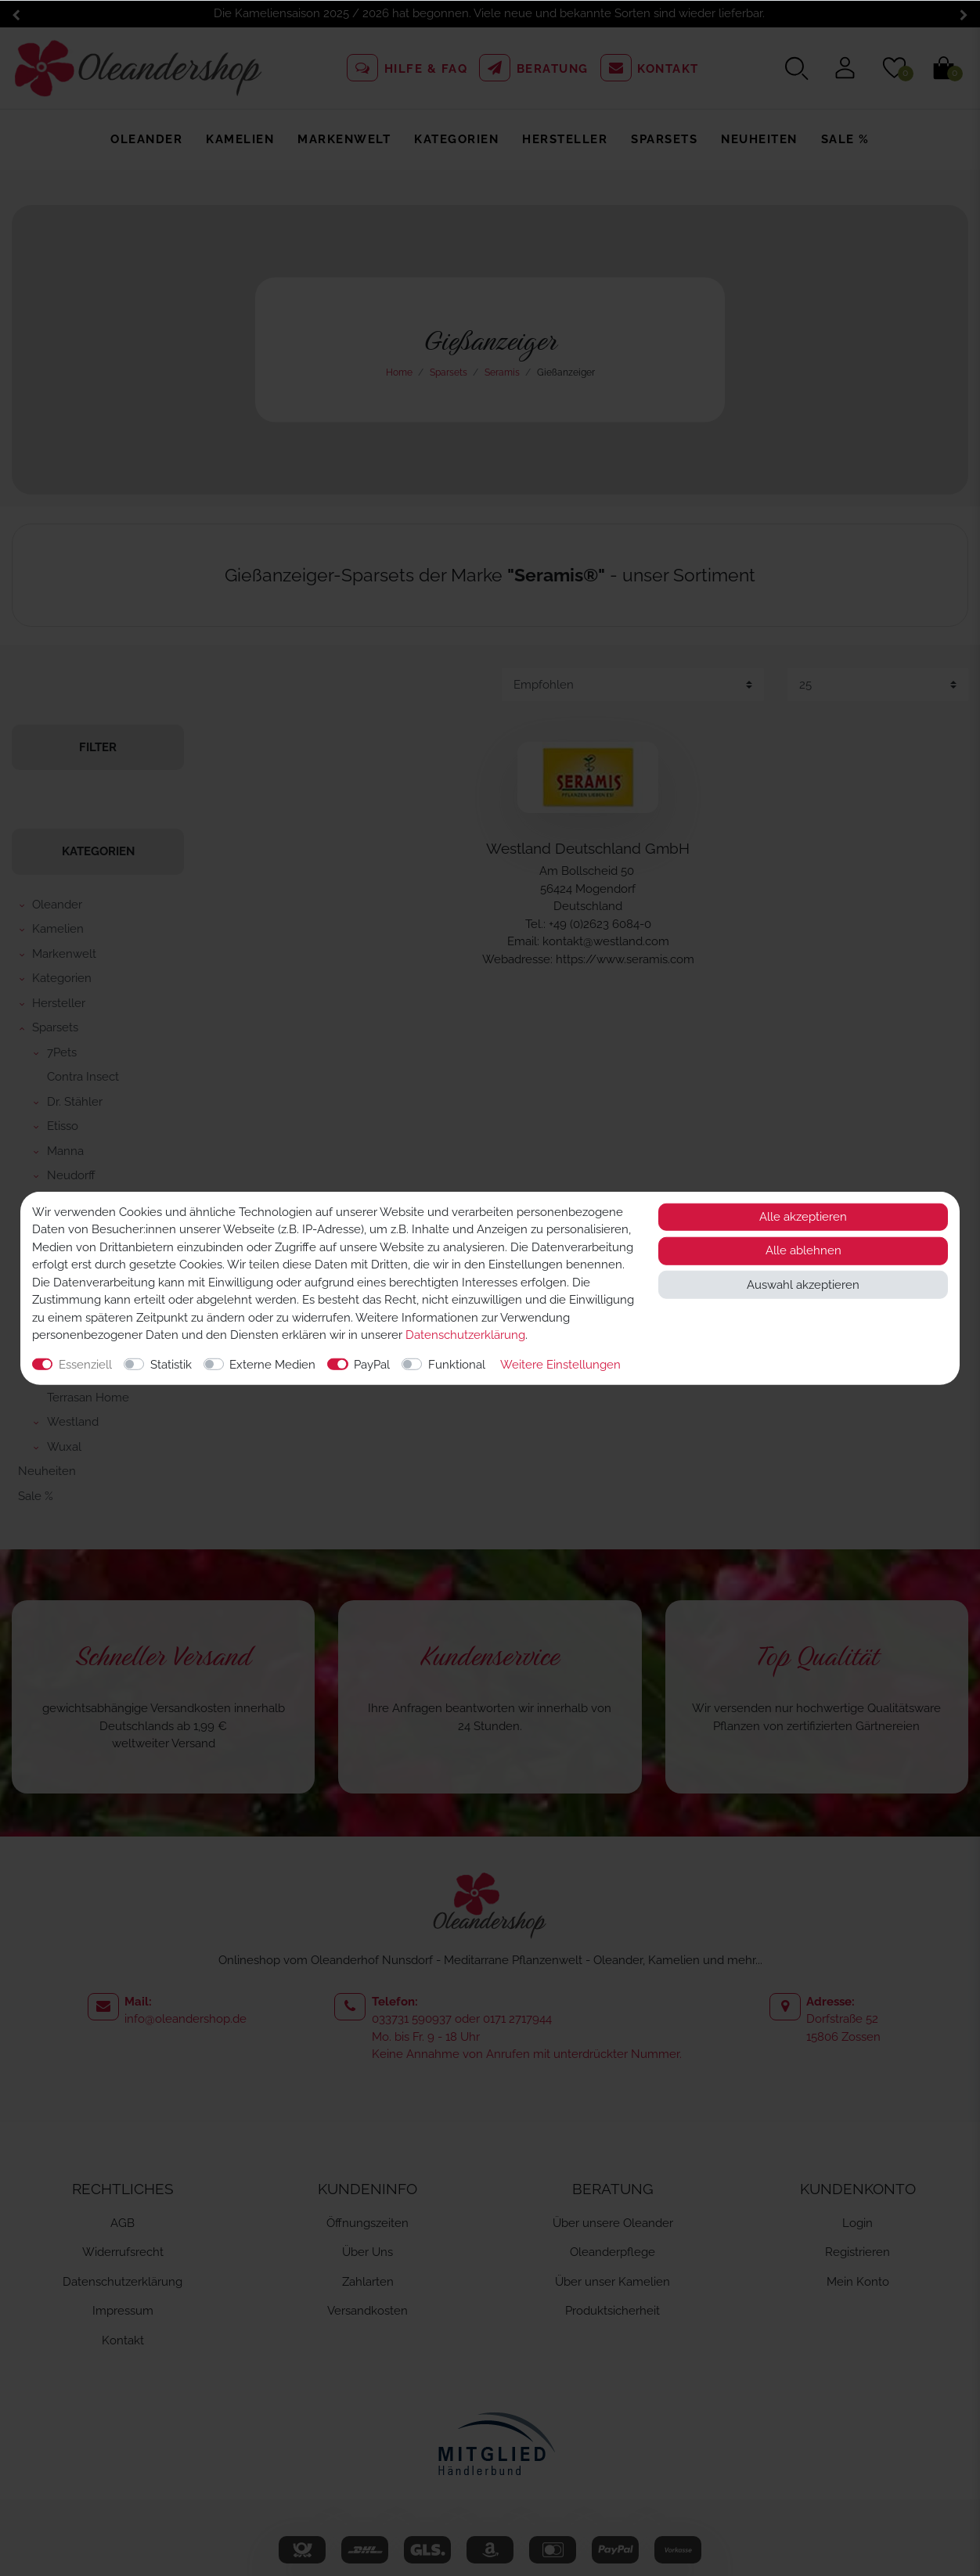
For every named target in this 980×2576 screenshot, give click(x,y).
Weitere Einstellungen (560, 1364)
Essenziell (85, 1364)
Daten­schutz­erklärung (465, 1335)
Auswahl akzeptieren (803, 1284)
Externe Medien (272, 1364)
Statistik (171, 1364)
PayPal (372, 1364)
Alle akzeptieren (803, 1217)
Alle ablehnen (803, 1250)
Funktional (456, 1364)
